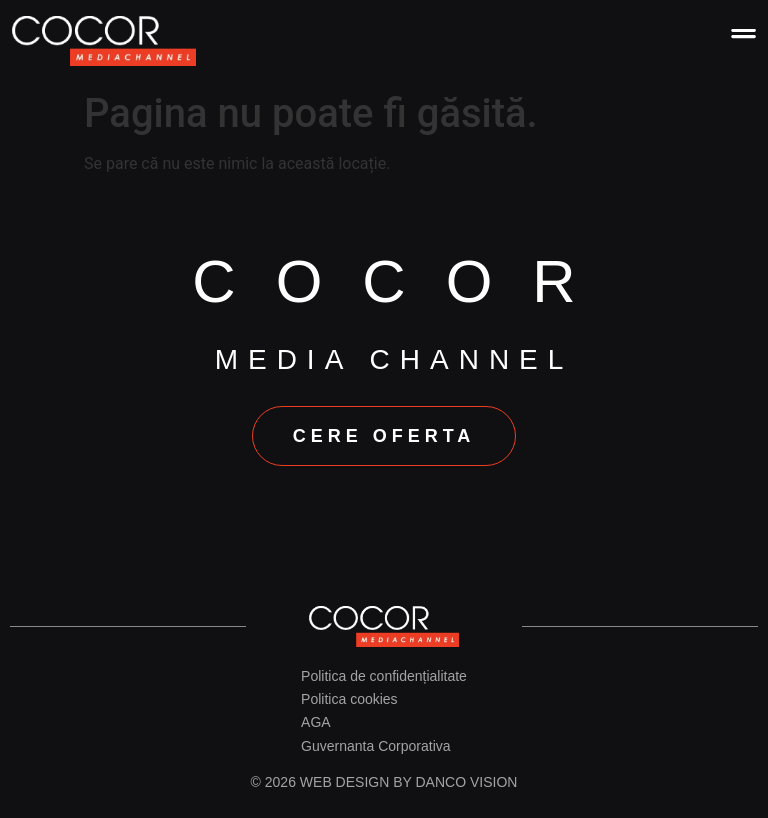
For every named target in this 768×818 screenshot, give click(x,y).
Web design (344, 780)
